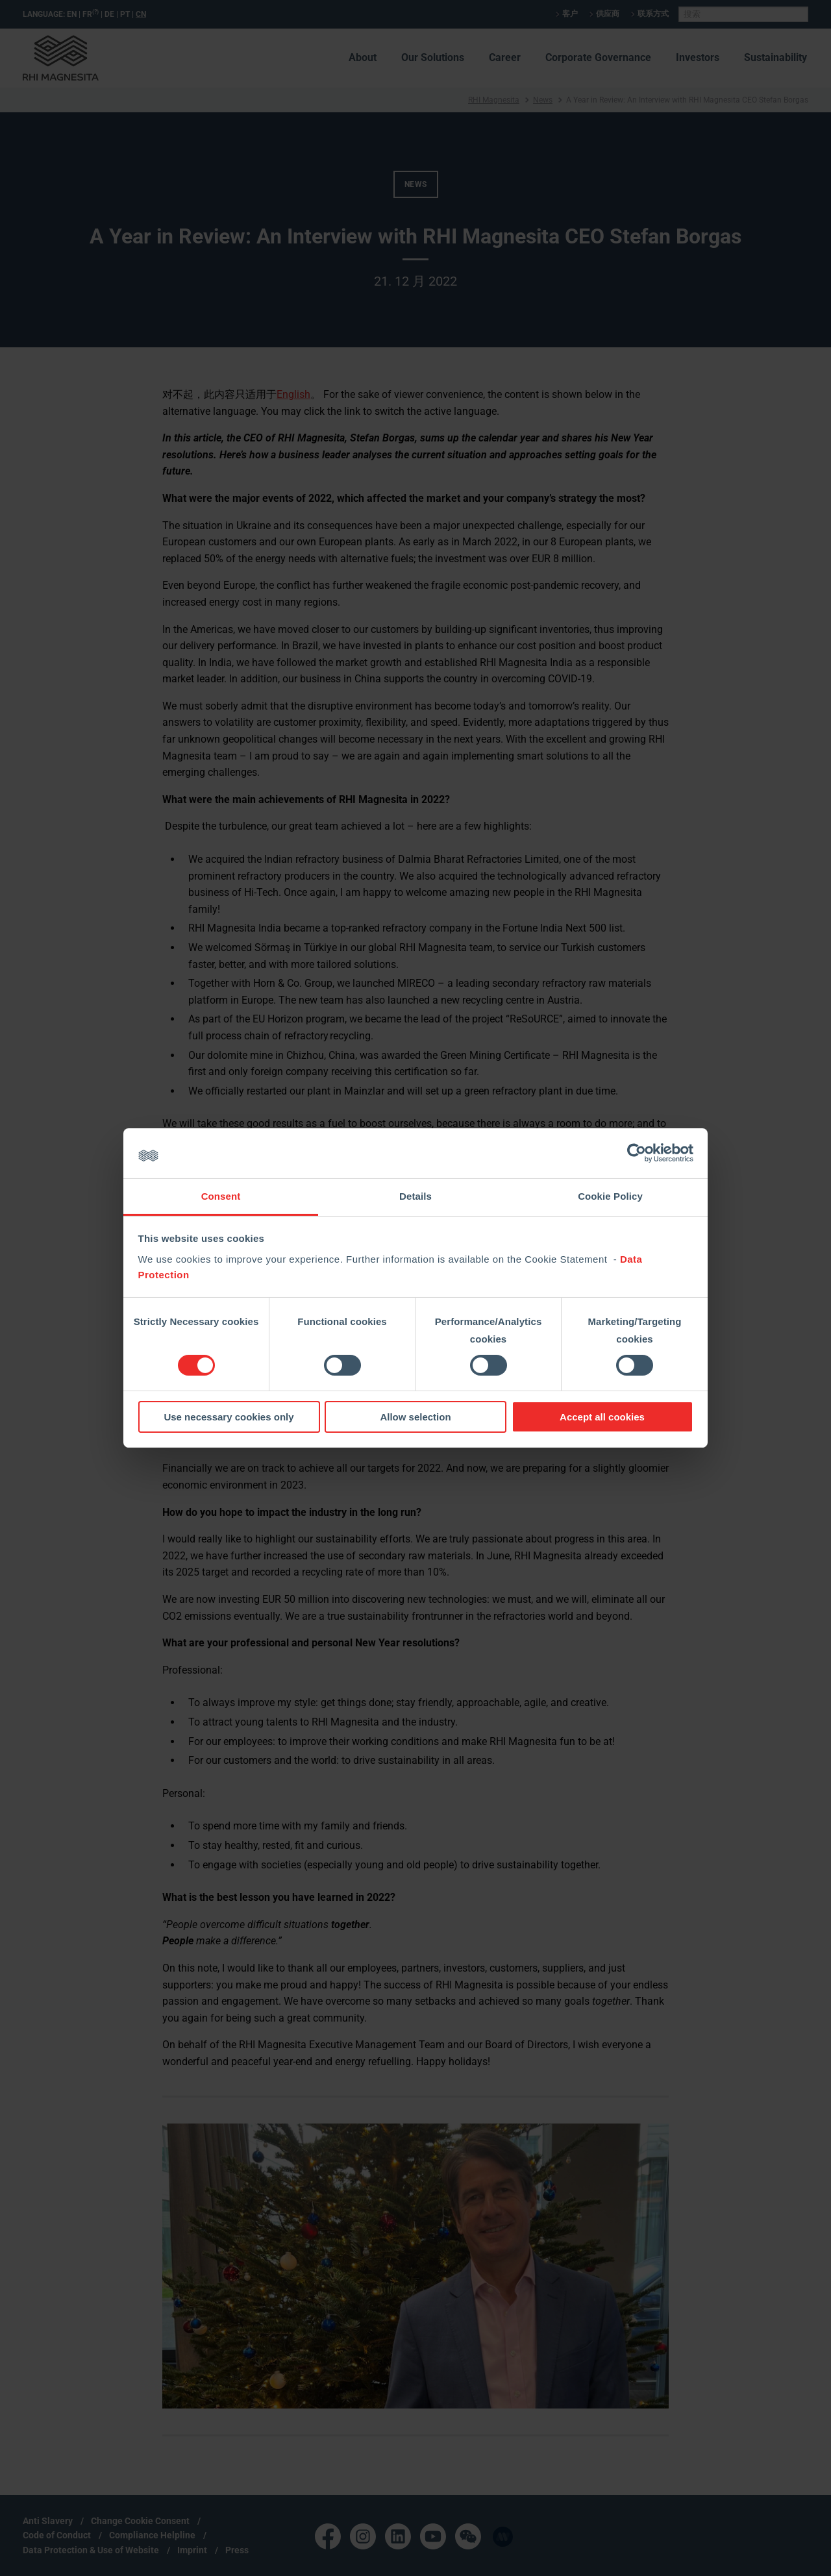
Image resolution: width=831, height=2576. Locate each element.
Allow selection (415, 1416)
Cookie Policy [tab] (610, 1196)
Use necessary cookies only (228, 1416)
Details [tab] (415, 1196)
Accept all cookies (602, 1416)
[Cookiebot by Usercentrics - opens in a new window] (636, 1153)
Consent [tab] (221, 1196)
